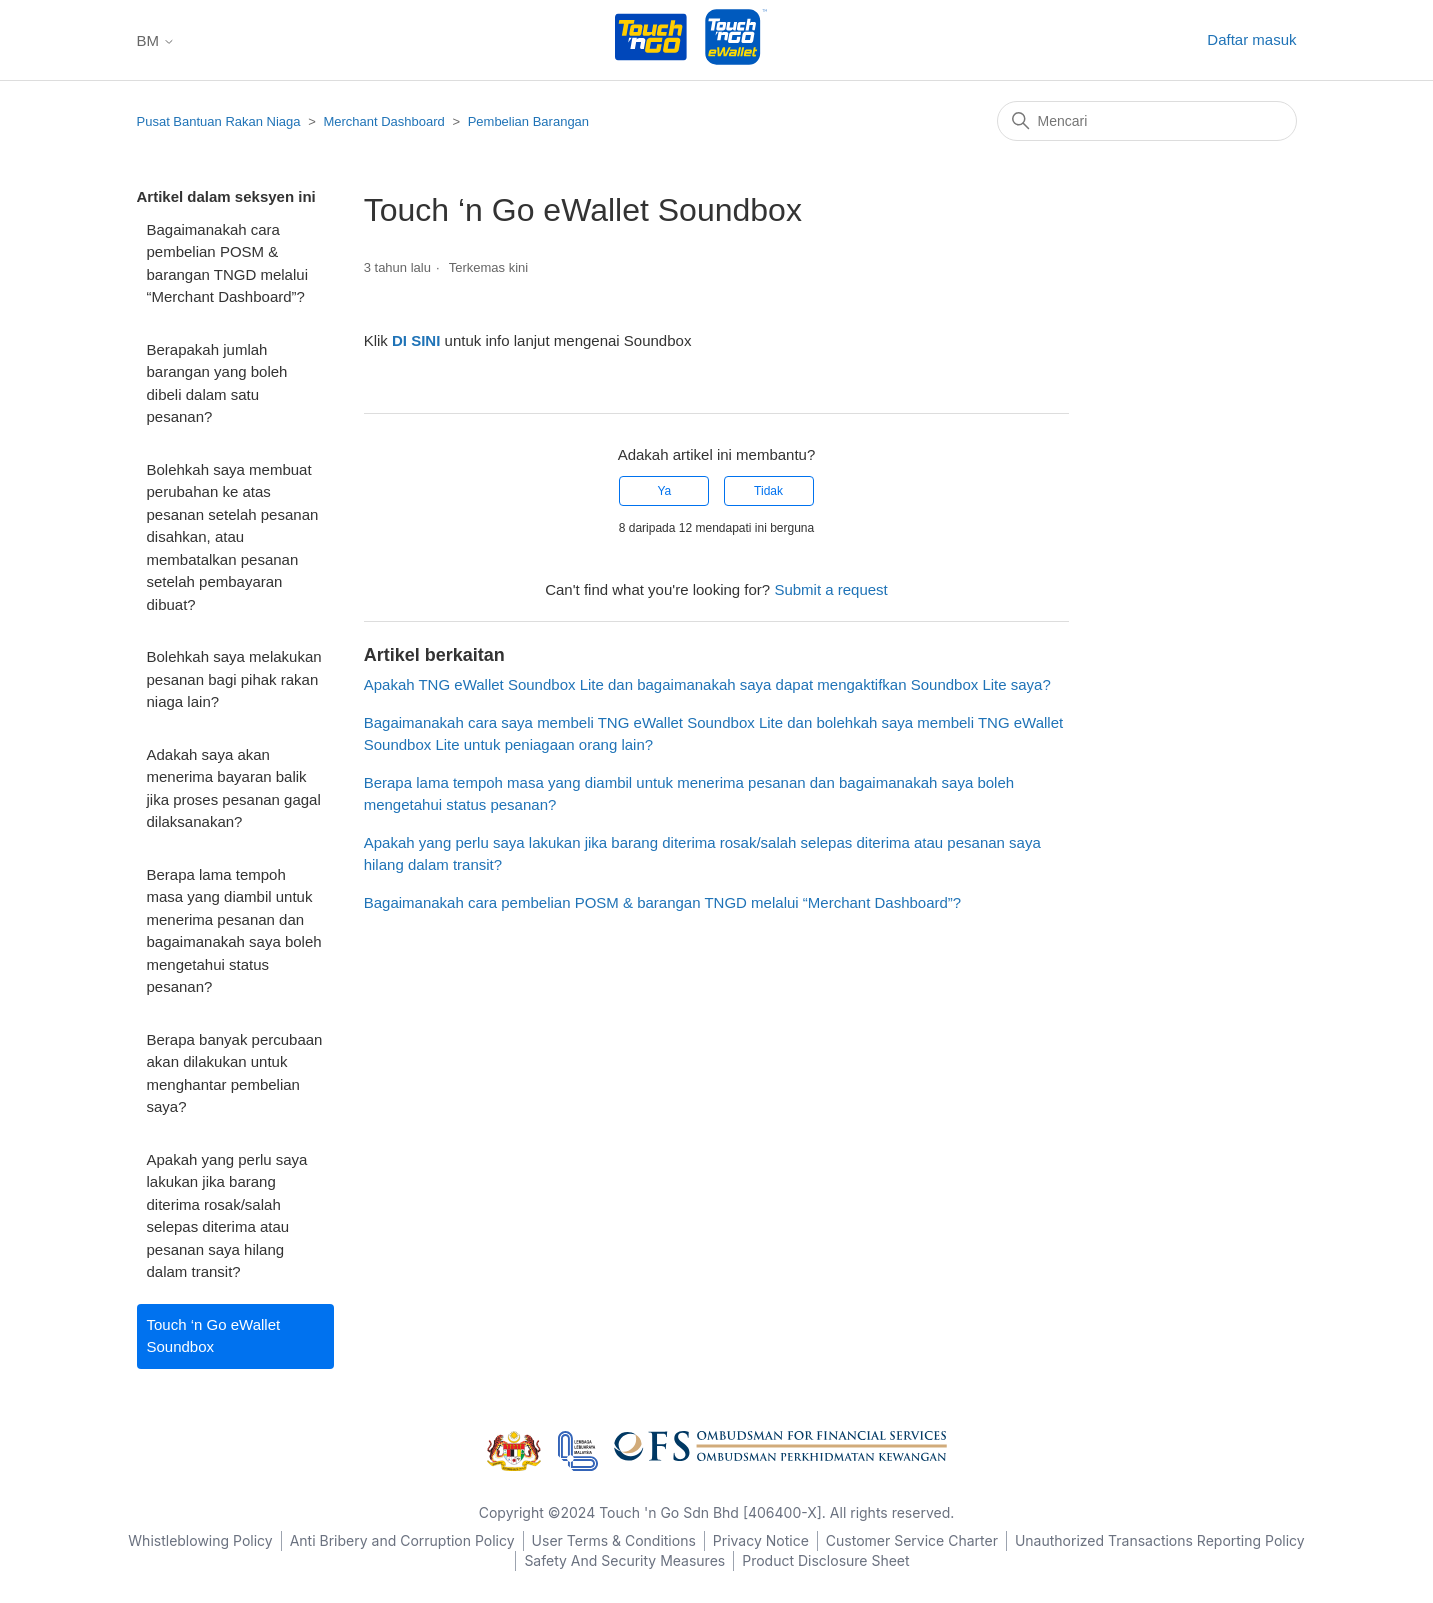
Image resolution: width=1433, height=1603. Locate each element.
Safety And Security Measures (624, 1560)
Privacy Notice (761, 1540)
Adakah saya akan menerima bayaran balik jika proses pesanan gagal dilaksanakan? (234, 788)
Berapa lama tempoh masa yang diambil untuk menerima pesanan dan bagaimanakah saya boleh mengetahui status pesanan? (234, 931)
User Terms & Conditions (614, 1540)
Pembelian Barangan (528, 121)
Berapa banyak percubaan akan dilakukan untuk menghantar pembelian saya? (235, 1073)
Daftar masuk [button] (1251, 39)
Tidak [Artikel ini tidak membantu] (768, 491)
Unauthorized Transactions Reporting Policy (1160, 1540)
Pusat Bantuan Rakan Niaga (219, 121)
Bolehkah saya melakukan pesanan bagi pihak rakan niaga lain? (234, 679)
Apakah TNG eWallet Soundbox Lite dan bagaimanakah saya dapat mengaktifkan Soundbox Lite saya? (707, 684)
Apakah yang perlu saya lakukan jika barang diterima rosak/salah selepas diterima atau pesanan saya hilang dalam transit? (227, 1216)
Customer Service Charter (912, 1540)
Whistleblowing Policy (200, 1540)
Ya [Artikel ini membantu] (664, 491)
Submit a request (830, 589)
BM (156, 40)
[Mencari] (1147, 121)
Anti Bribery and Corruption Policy (402, 1540)
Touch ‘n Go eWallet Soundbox (214, 1336)
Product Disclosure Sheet (825, 1560)
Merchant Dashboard (383, 121)
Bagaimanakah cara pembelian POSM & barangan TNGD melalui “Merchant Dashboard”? (227, 263)
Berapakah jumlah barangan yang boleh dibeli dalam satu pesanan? (217, 383)
